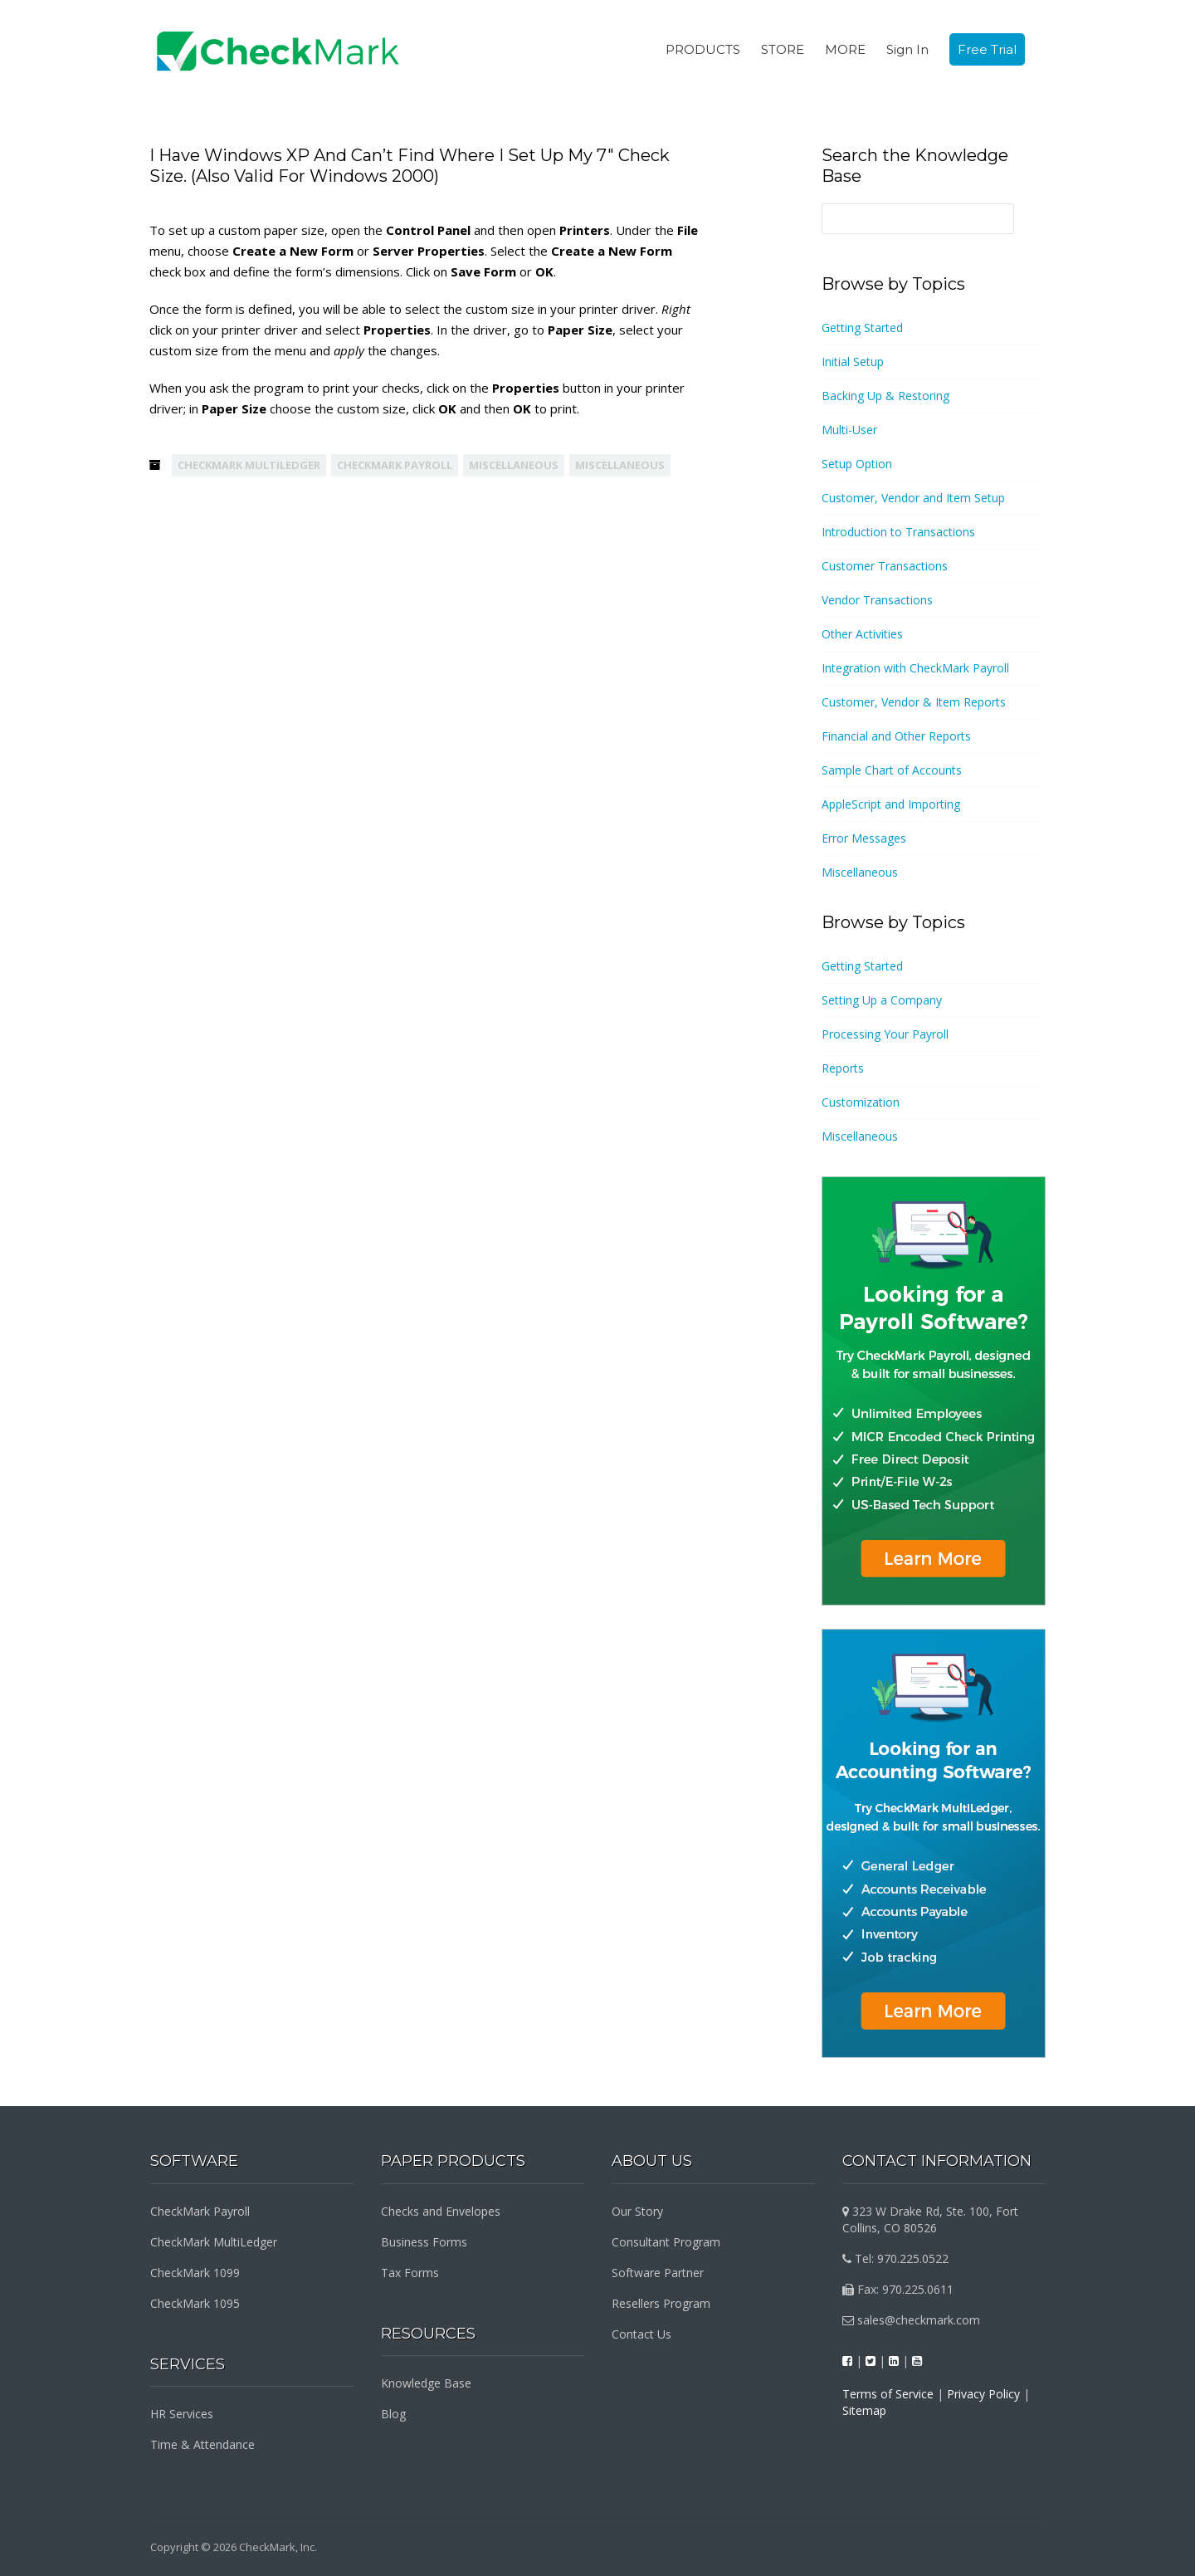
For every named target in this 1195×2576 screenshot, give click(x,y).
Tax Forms (410, 2272)
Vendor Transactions (877, 600)
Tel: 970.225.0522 (895, 2258)
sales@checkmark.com (911, 2320)
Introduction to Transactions (898, 532)
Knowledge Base (426, 2383)
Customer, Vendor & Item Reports (914, 702)
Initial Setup (853, 361)
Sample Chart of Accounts (892, 770)
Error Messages (864, 838)
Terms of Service (888, 2394)
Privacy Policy (983, 2394)
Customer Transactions (885, 566)
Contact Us (641, 2334)
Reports (843, 1068)
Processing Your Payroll (885, 1034)
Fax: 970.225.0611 (898, 2289)
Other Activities (862, 634)
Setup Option (857, 464)
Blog (393, 2414)
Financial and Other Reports (896, 736)
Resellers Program (661, 2303)
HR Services (181, 2414)
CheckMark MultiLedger (249, 464)
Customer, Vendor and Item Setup (913, 498)
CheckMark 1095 (195, 2303)
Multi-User (849, 429)
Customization (861, 1102)
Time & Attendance (202, 2444)
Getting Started (862, 327)
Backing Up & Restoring (885, 395)
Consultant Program (666, 2242)
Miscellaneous (513, 464)
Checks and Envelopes (440, 2211)
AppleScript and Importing (891, 804)
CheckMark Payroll (394, 464)
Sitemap (864, 2410)
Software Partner (658, 2272)
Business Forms (424, 2242)
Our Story (637, 2211)
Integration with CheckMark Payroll (915, 668)
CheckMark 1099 (195, 2272)
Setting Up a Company (882, 1000)
